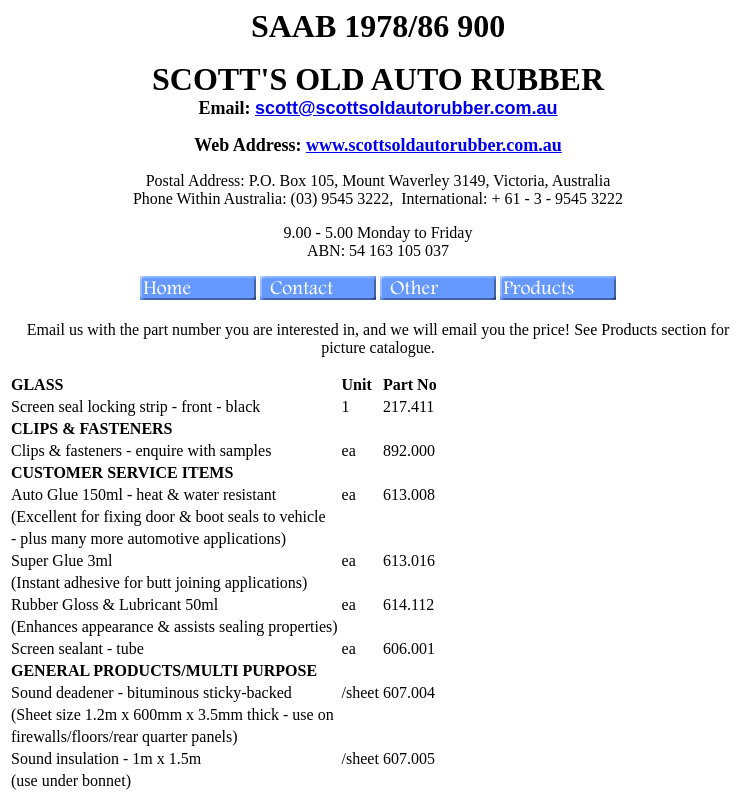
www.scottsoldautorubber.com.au (434, 145)
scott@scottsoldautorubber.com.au (406, 108)
